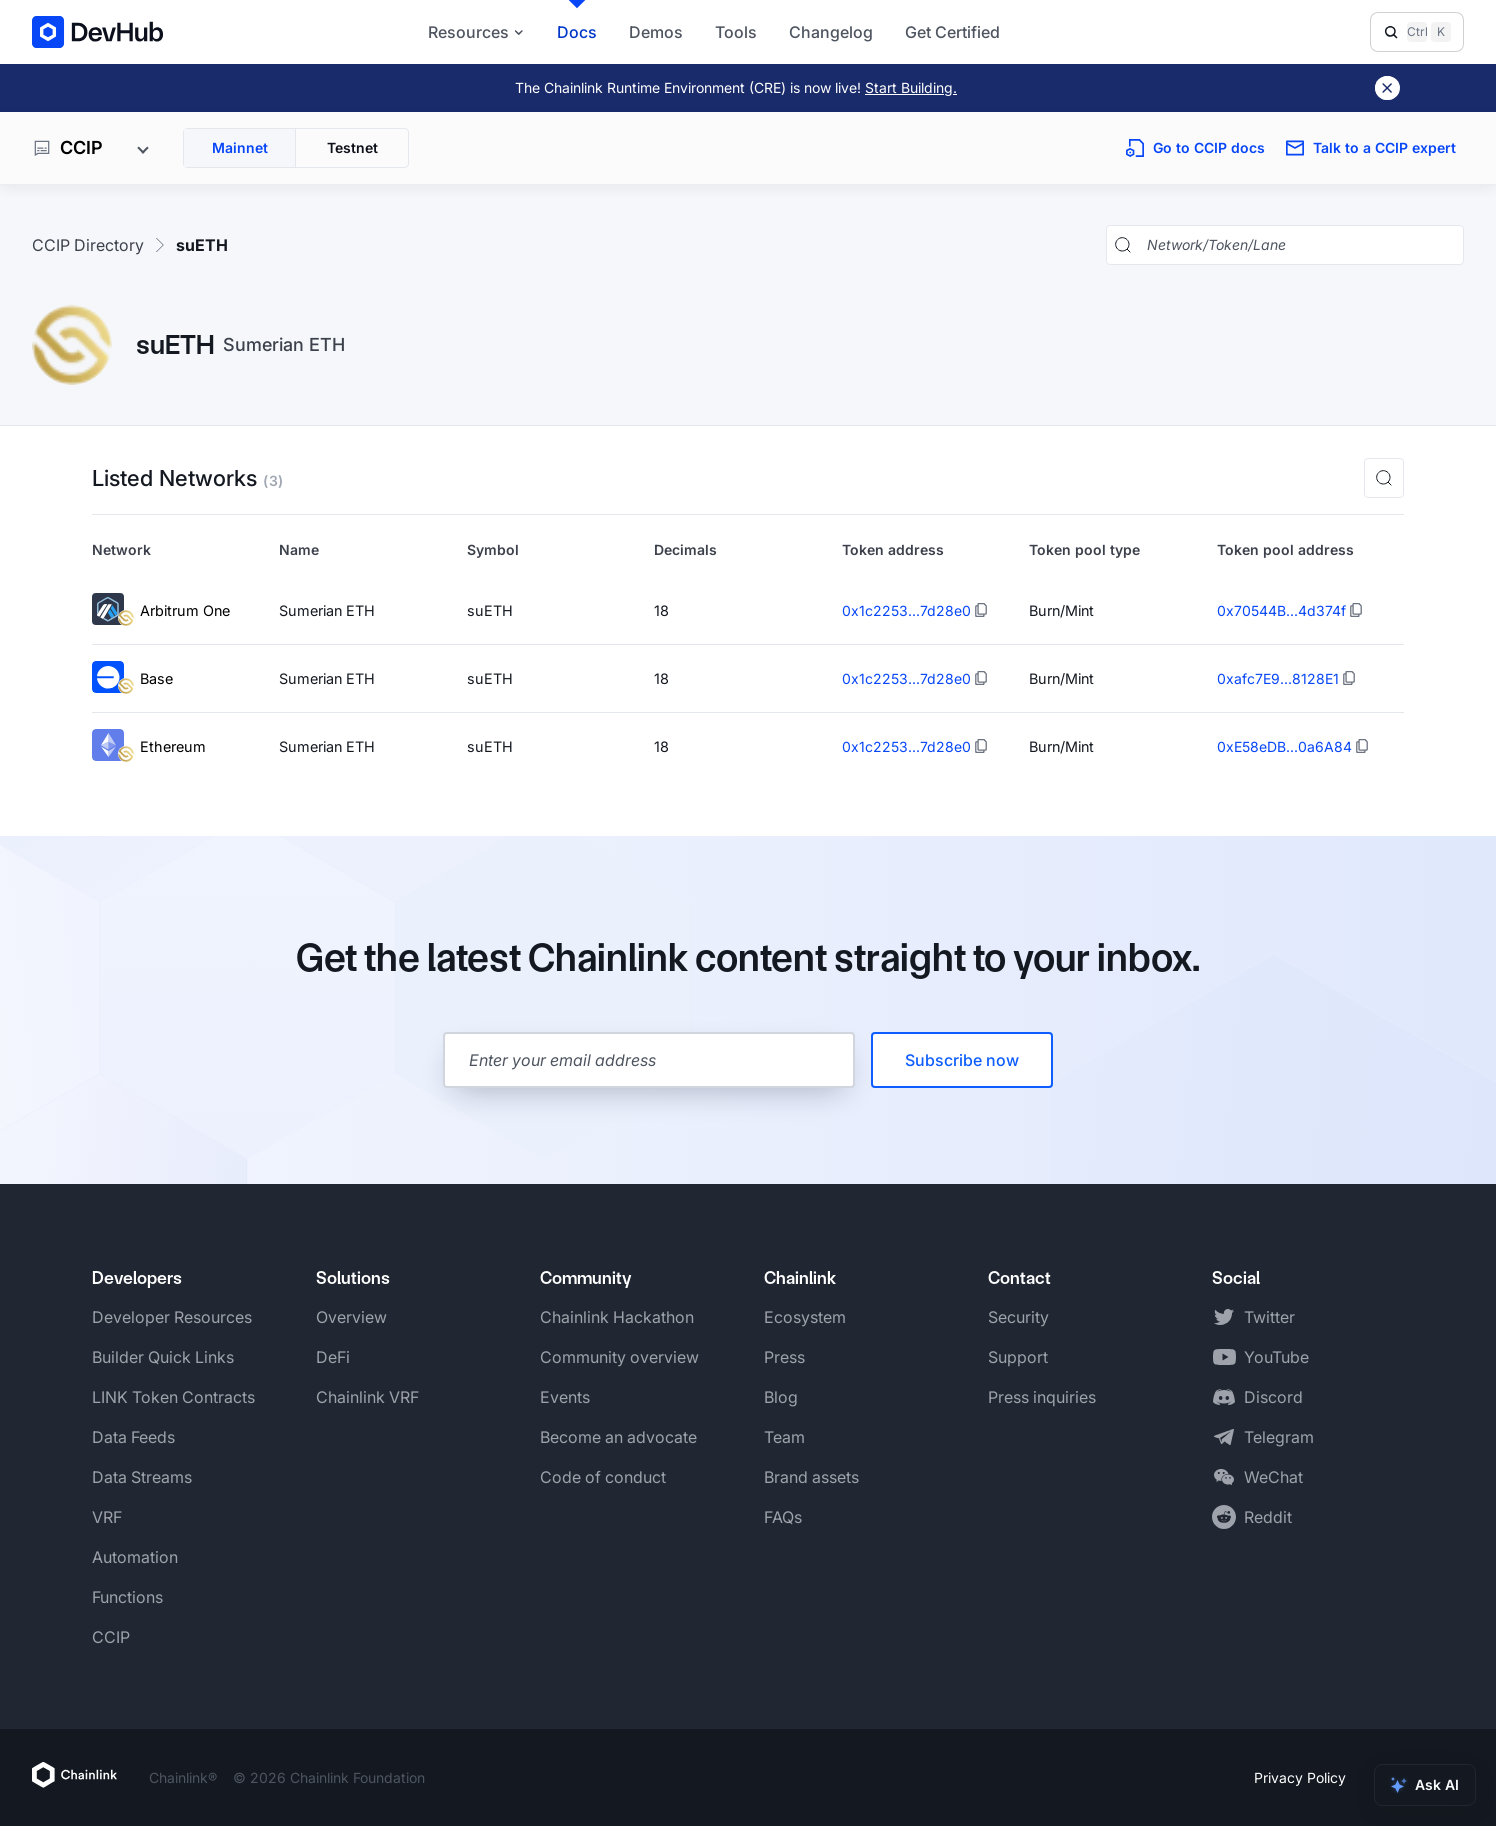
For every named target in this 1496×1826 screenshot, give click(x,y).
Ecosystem (805, 1317)
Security (1018, 1317)
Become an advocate (618, 1437)
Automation (135, 1557)
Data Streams (142, 1477)
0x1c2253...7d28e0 (906, 610)
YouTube (1276, 1357)
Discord (1273, 1397)
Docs (577, 32)
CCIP (111, 1637)
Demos (656, 32)
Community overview (619, 1357)
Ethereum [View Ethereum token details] (149, 746)
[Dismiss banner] (1387, 88)
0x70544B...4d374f (1281, 610)
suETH (202, 245)
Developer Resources (172, 1317)
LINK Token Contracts (173, 1397)
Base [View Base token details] (132, 678)
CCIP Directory (88, 245)
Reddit (1268, 1517)
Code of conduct (603, 1477)
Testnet (352, 147)
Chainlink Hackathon (617, 1317)
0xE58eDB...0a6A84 (1284, 746)
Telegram (1279, 1437)
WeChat (1273, 1477)
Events (565, 1397)
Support (1018, 1357)
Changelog (831, 32)
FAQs (783, 1517)
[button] (1384, 478)
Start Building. (911, 87)
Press (784, 1357)
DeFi (333, 1357)
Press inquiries (1042, 1397)
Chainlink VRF (367, 1397)
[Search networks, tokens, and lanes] (1301, 245)
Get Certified (952, 32)
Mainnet (240, 147)
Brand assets (811, 1477)
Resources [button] (476, 32)
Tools (736, 32)
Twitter (1269, 1317)
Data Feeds (133, 1437)
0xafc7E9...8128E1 (1278, 678)
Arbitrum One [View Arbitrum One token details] (161, 610)
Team (784, 1437)
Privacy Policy (1300, 1777)
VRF (107, 1517)
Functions (127, 1597)
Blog (781, 1397)
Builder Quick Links (163, 1357)
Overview (351, 1317)
